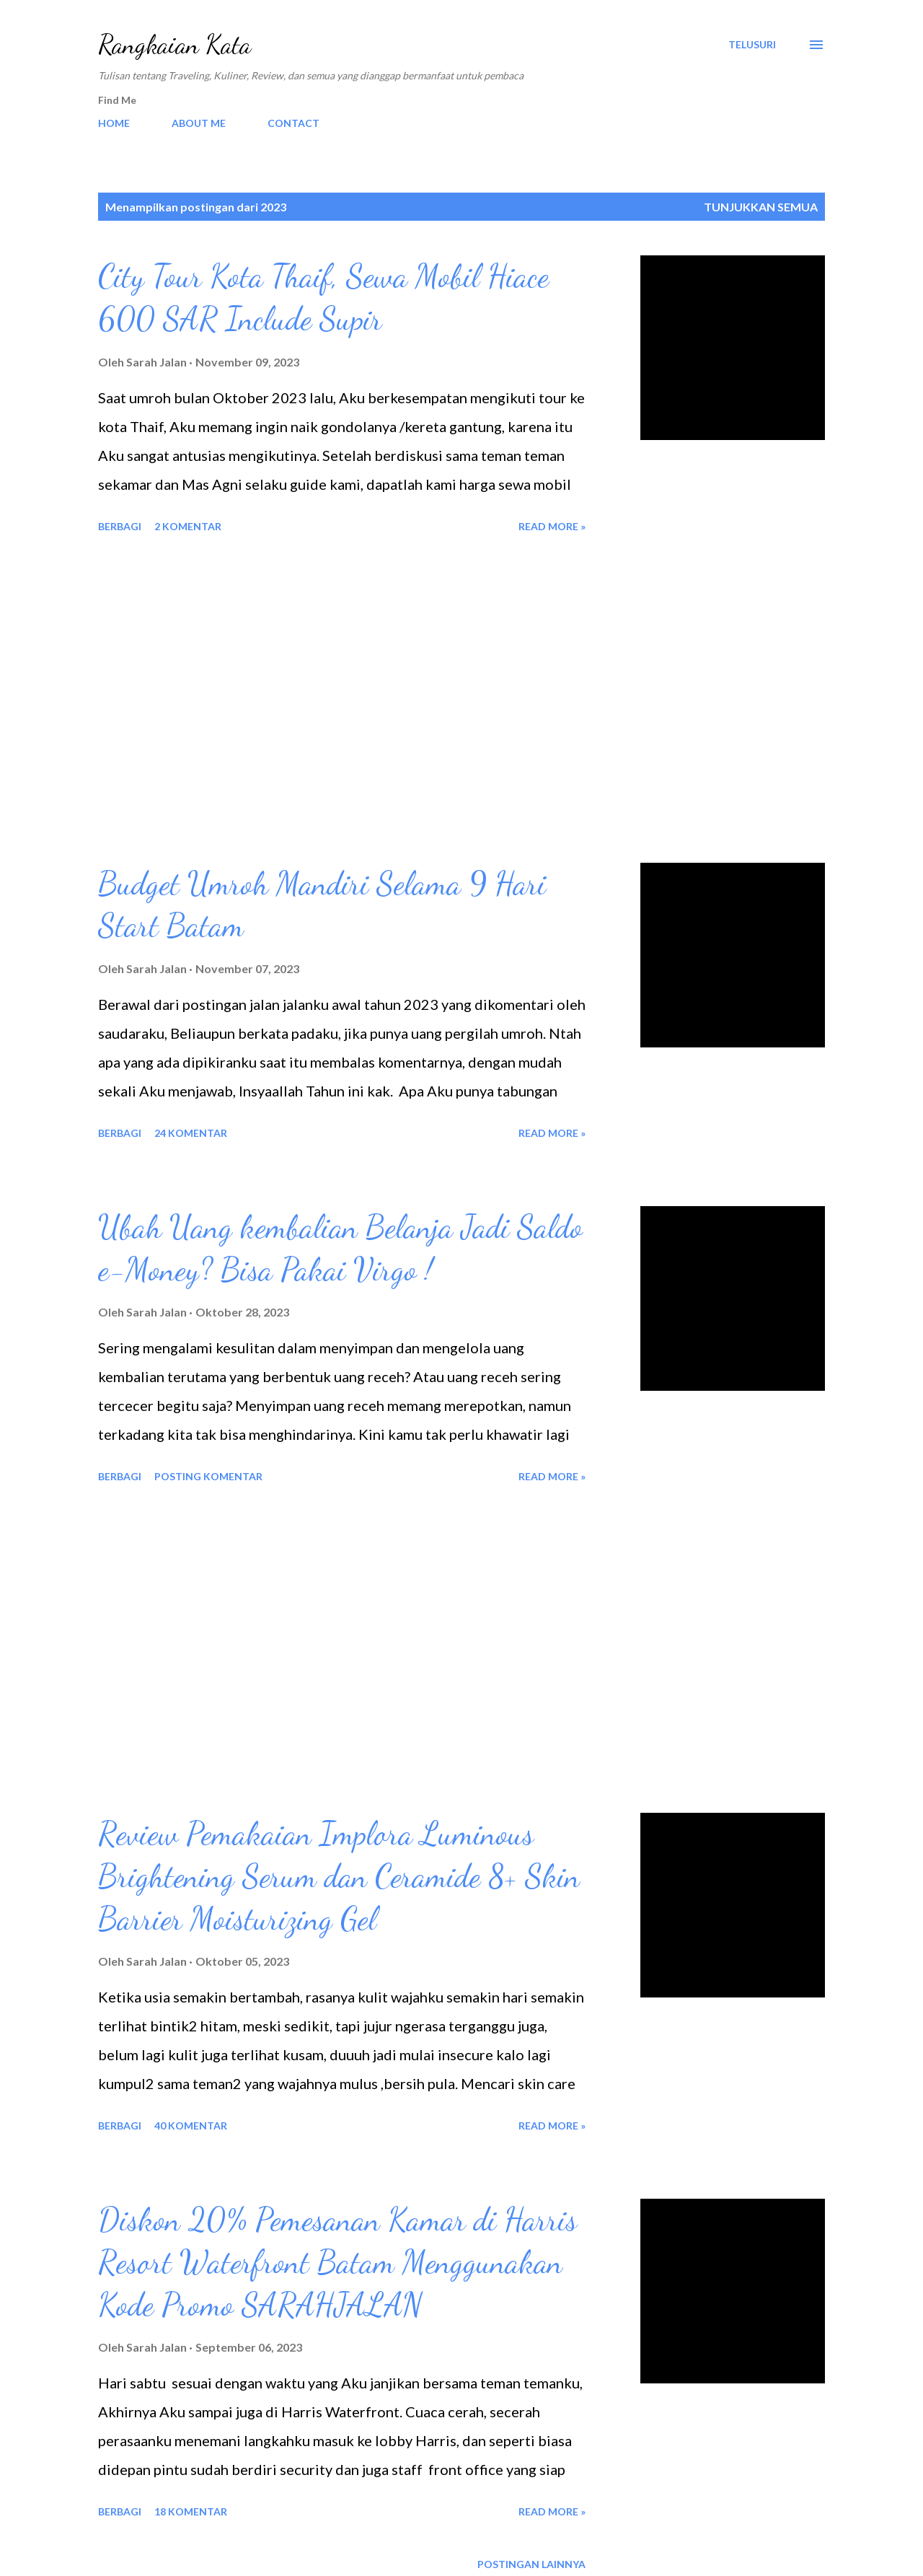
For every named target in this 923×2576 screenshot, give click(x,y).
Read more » (552, 526)
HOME (114, 123)
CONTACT (293, 123)
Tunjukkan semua (761, 207)
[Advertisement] (342, 700)
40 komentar (190, 2125)
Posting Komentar (208, 1476)
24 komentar (190, 1133)
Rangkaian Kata (174, 44)
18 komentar (190, 2511)
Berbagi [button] (119, 526)
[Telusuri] (752, 45)
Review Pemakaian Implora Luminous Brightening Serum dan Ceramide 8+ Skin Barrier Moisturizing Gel (339, 1876)
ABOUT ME (199, 123)
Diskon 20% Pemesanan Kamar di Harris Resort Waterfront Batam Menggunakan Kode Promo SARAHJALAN (337, 2262)
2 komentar (187, 526)
